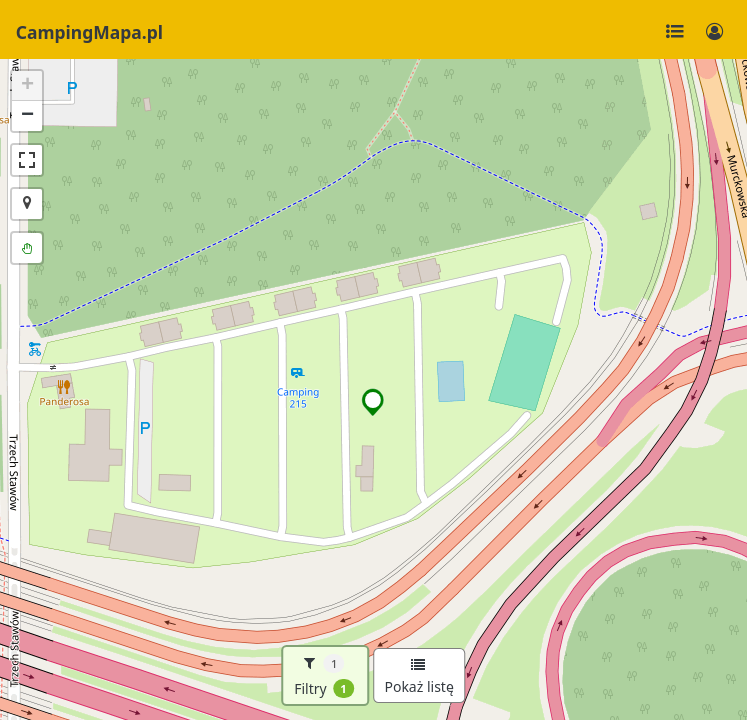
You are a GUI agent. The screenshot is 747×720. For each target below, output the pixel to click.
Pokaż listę (418, 677)
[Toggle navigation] (675, 32)
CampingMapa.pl (89, 32)
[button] (373, 402)
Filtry (324, 676)
